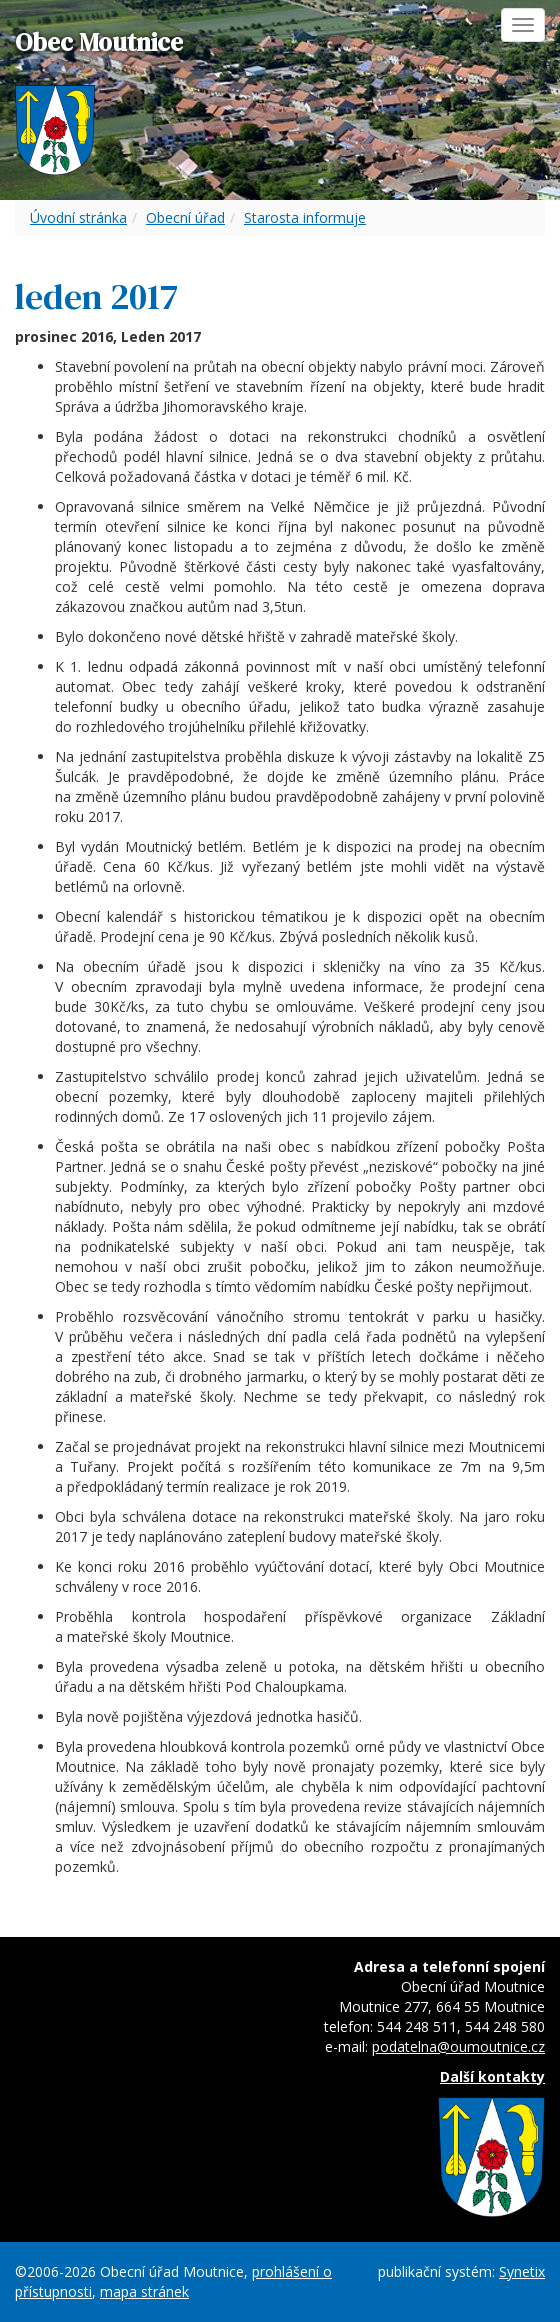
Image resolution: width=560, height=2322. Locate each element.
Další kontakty (492, 2076)
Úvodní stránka (78, 217)
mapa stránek (144, 2291)
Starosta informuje (305, 217)
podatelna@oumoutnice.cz (458, 2046)
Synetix (522, 2271)
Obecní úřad (185, 217)
